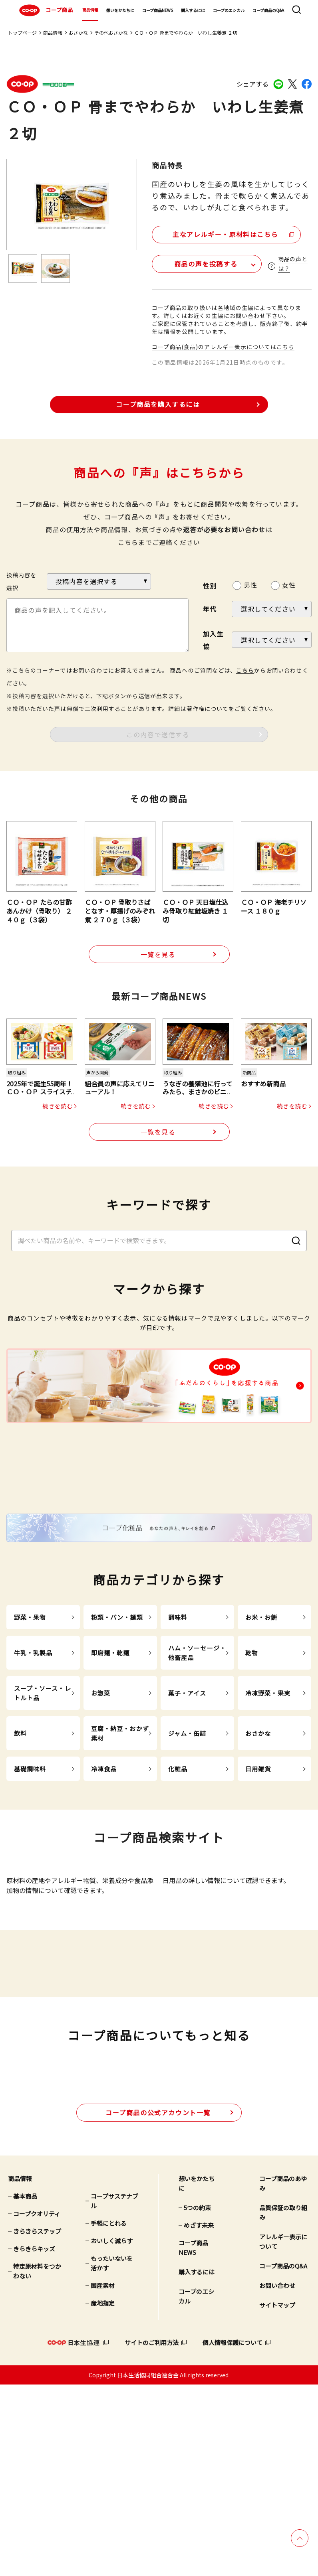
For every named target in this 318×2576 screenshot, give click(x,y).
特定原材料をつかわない (37, 2462)
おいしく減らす (112, 2432)
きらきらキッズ (34, 2440)
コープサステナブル (114, 2392)
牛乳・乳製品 (33, 1753)
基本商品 (25, 2387)
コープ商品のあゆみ (283, 2375)
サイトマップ (277, 2496)
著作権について (208, 707)
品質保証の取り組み (283, 2404)
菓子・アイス (187, 1793)
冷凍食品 (104, 1869)
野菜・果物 (30, 1717)
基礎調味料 (30, 1869)
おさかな (78, 32)
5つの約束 (197, 2399)
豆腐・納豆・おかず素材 (120, 1833)
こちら (128, 541)
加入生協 (213, 638)
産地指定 (103, 2494)
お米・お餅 (261, 1717)
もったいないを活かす (112, 2454)
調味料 (177, 1717)
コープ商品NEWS (157, 10)
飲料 (20, 1833)
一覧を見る (158, 953)
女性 (289, 583)
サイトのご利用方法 (152, 2534)
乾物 (251, 1753)
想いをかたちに (120, 10)
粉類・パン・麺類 (117, 1717)
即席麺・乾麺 (110, 1753)
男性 (250, 583)
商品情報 (90, 10)
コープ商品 (45, 10)
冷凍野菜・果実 (267, 1793)
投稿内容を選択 (21, 580)
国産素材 (103, 2477)
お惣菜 (100, 1793)
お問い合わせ (277, 2477)
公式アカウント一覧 (158, 2303)
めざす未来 (199, 2416)
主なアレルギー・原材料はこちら (220, 232)
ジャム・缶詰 (187, 1833)
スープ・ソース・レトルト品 (42, 1793)
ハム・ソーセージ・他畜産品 (197, 1753)
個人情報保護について (232, 2534)
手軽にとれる (109, 2414)
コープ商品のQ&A (268, 10)
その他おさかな (111, 32)
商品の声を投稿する (198, 262)
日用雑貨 (258, 1869)
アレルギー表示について (283, 2433)
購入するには (193, 10)
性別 (210, 584)
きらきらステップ (37, 2422)
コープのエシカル (228, 10)
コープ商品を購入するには (158, 402)
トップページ (22, 32)
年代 (210, 607)
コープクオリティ (36, 2405)
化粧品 (177, 1869)
